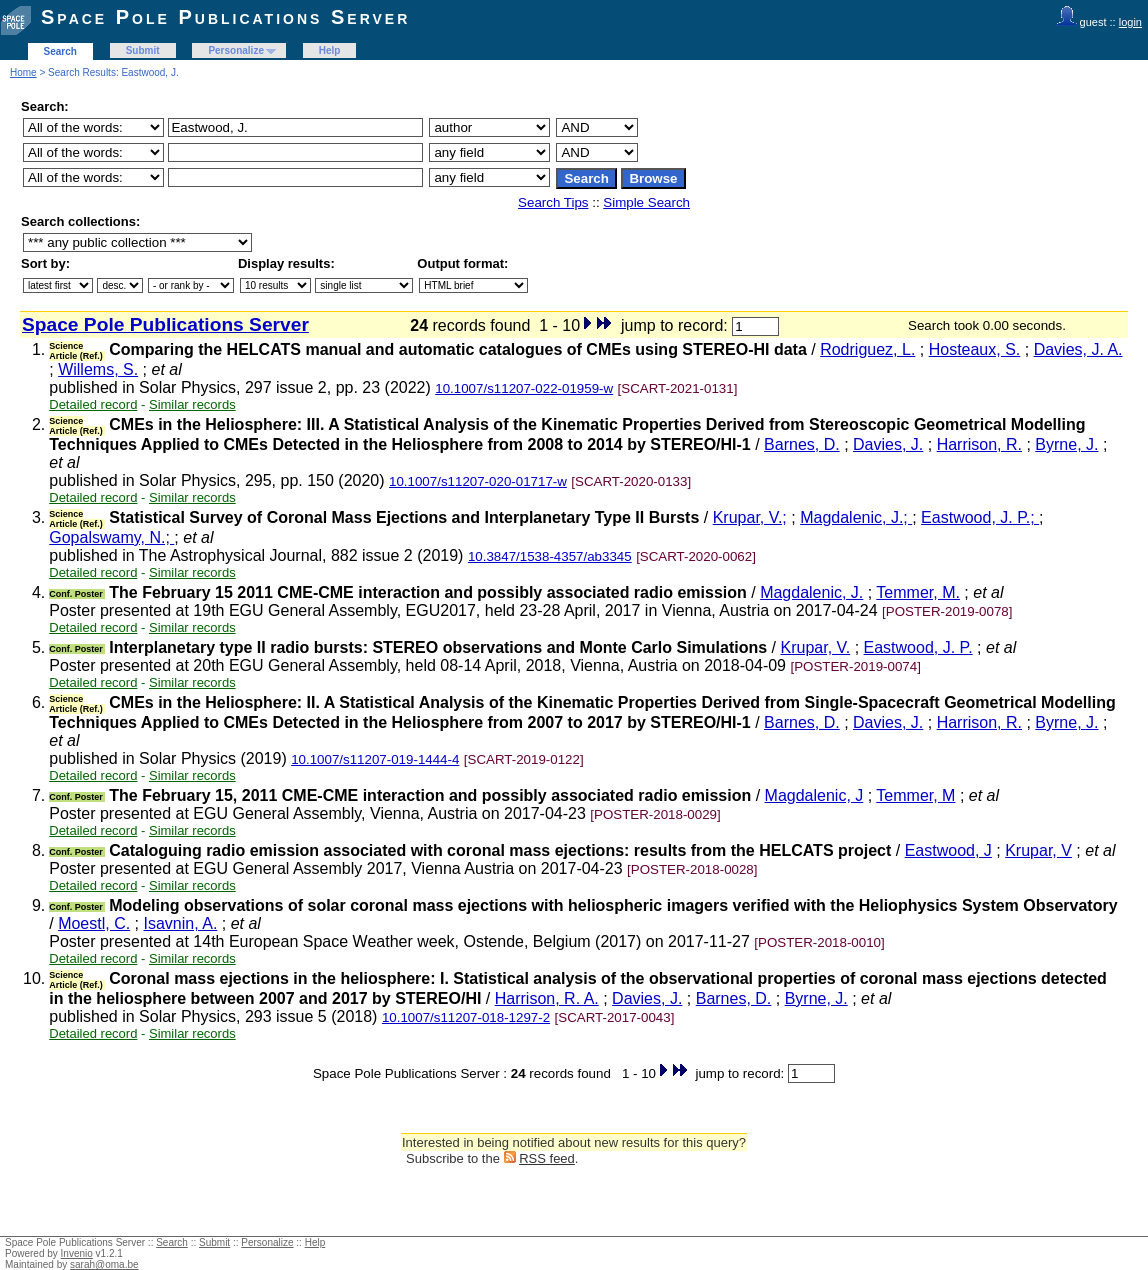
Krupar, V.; (750, 517)
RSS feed (547, 1158)
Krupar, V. (816, 647)
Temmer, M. (918, 592)
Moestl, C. (94, 923)
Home (23, 72)
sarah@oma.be (104, 1264)
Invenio (77, 1253)
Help (330, 50)
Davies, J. (888, 444)
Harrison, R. (979, 444)
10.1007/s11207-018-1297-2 (466, 1017)
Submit (143, 50)
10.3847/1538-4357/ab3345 (550, 556)
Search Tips (553, 202)
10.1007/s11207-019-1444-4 (375, 759)
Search (60, 51)
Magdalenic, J (814, 795)
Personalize (236, 50)
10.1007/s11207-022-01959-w (524, 388)
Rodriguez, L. (867, 349)
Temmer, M (915, 795)
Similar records (192, 404)
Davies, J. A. (1078, 349)
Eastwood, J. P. (918, 647)
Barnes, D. (802, 444)
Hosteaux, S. (975, 349)
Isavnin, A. (181, 923)
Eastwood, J (948, 850)
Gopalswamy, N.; (111, 537)
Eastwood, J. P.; (980, 517)
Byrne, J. (1066, 444)
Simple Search (646, 202)
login (1130, 22)
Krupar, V (1038, 850)
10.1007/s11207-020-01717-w (478, 481)
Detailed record (93, 404)
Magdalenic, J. (811, 592)
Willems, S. (98, 369)
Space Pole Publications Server (225, 17)
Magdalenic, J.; (856, 517)
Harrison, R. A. (547, 998)
